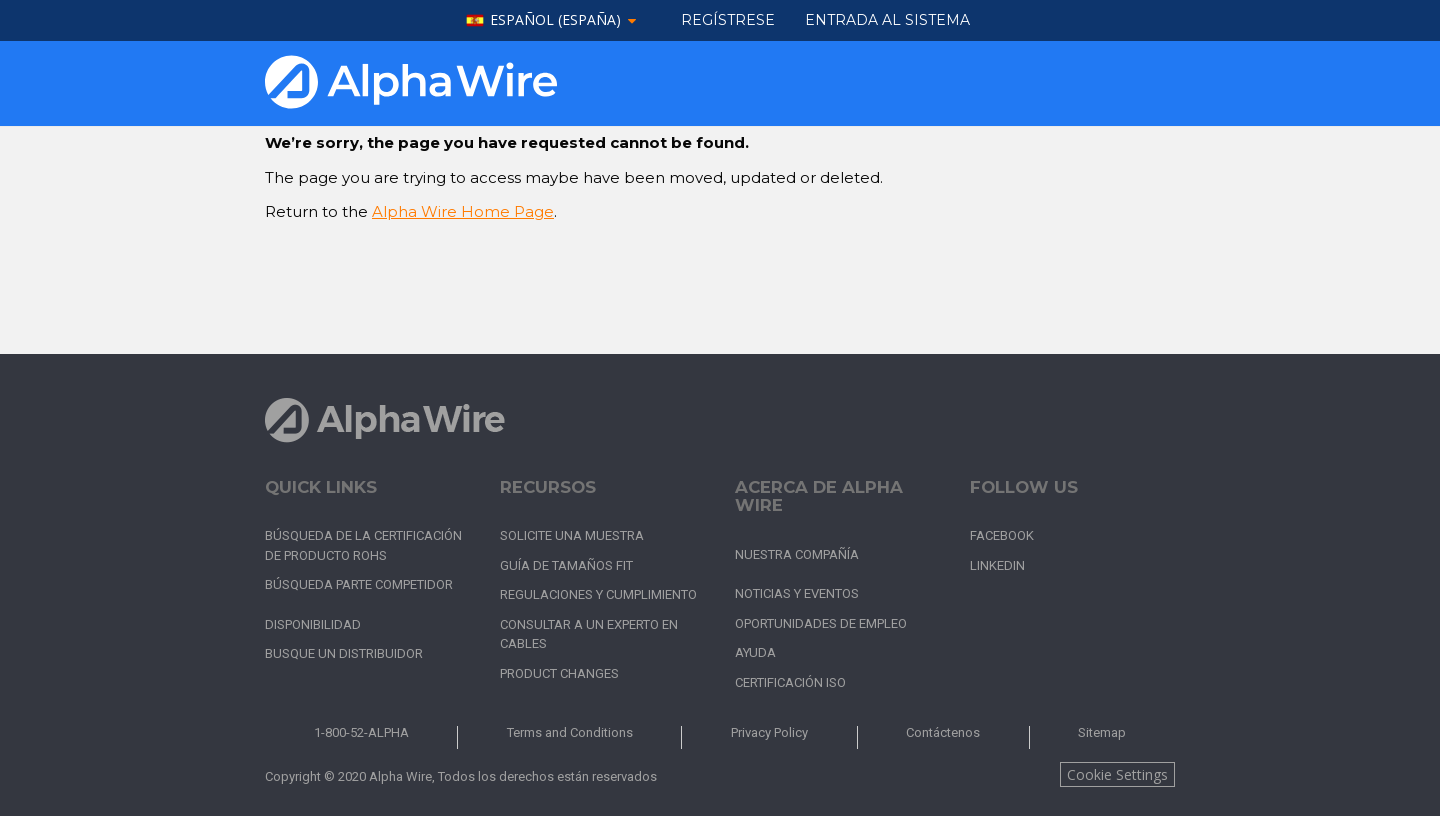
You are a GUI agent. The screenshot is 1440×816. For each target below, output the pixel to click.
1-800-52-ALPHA (361, 732)
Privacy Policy (769, 732)
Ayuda (755, 652)
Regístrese (728, 20)
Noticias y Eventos (797, 593)
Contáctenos (943, 732)
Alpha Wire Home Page (463, 211)
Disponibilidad (313, 624)
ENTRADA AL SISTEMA (887, 20)
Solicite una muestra (572, 535)
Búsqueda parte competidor (359, 584)
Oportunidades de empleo (821, 623)
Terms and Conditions (570, 732)
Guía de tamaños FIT (566, 565)
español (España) (555, 20)
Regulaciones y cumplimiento (598, 594)
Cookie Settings (1117, 774)
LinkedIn (997, 565)
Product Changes (559, 673)
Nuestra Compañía (797, 554)
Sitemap (1102, 732)
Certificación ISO (790, 682)
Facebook (1002, 535)
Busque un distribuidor (344, 653)
